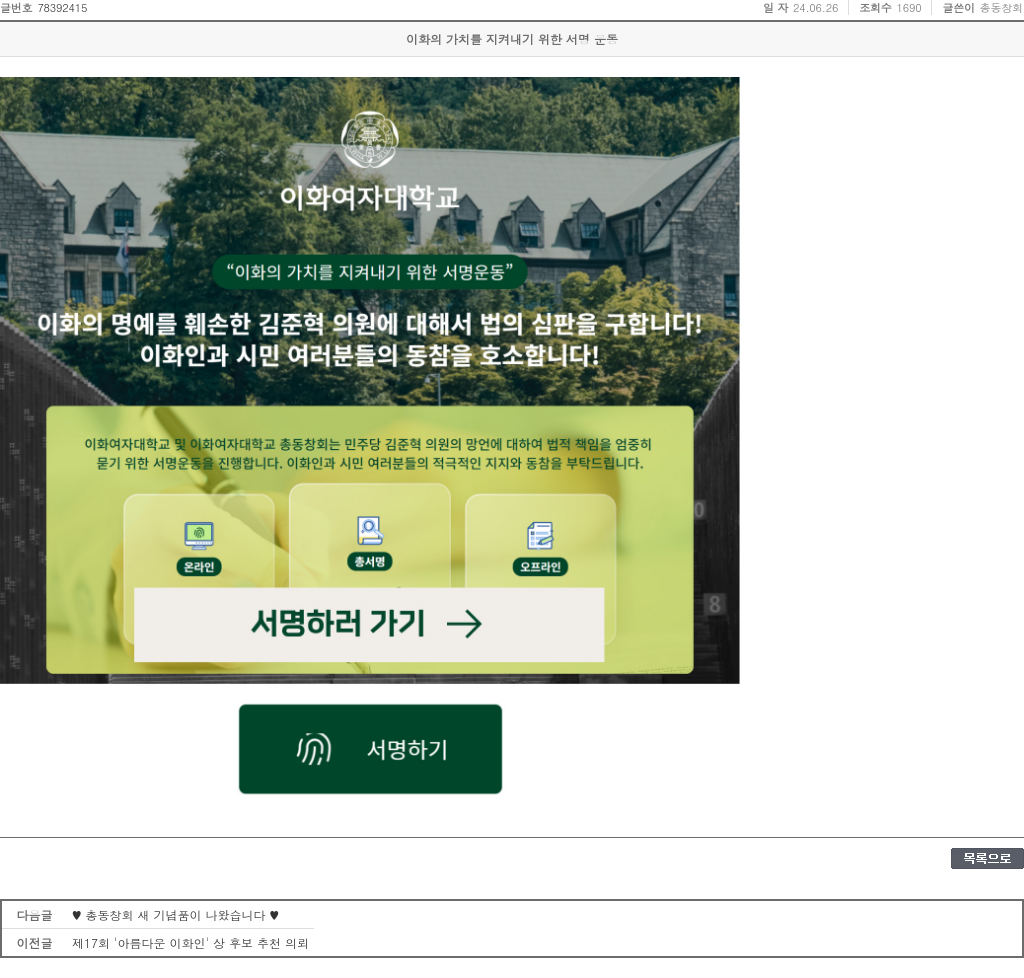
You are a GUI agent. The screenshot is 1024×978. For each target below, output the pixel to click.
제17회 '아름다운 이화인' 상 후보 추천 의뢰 (190, 942)
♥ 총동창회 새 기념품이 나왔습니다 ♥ (175, 914)
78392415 (62, 7)
